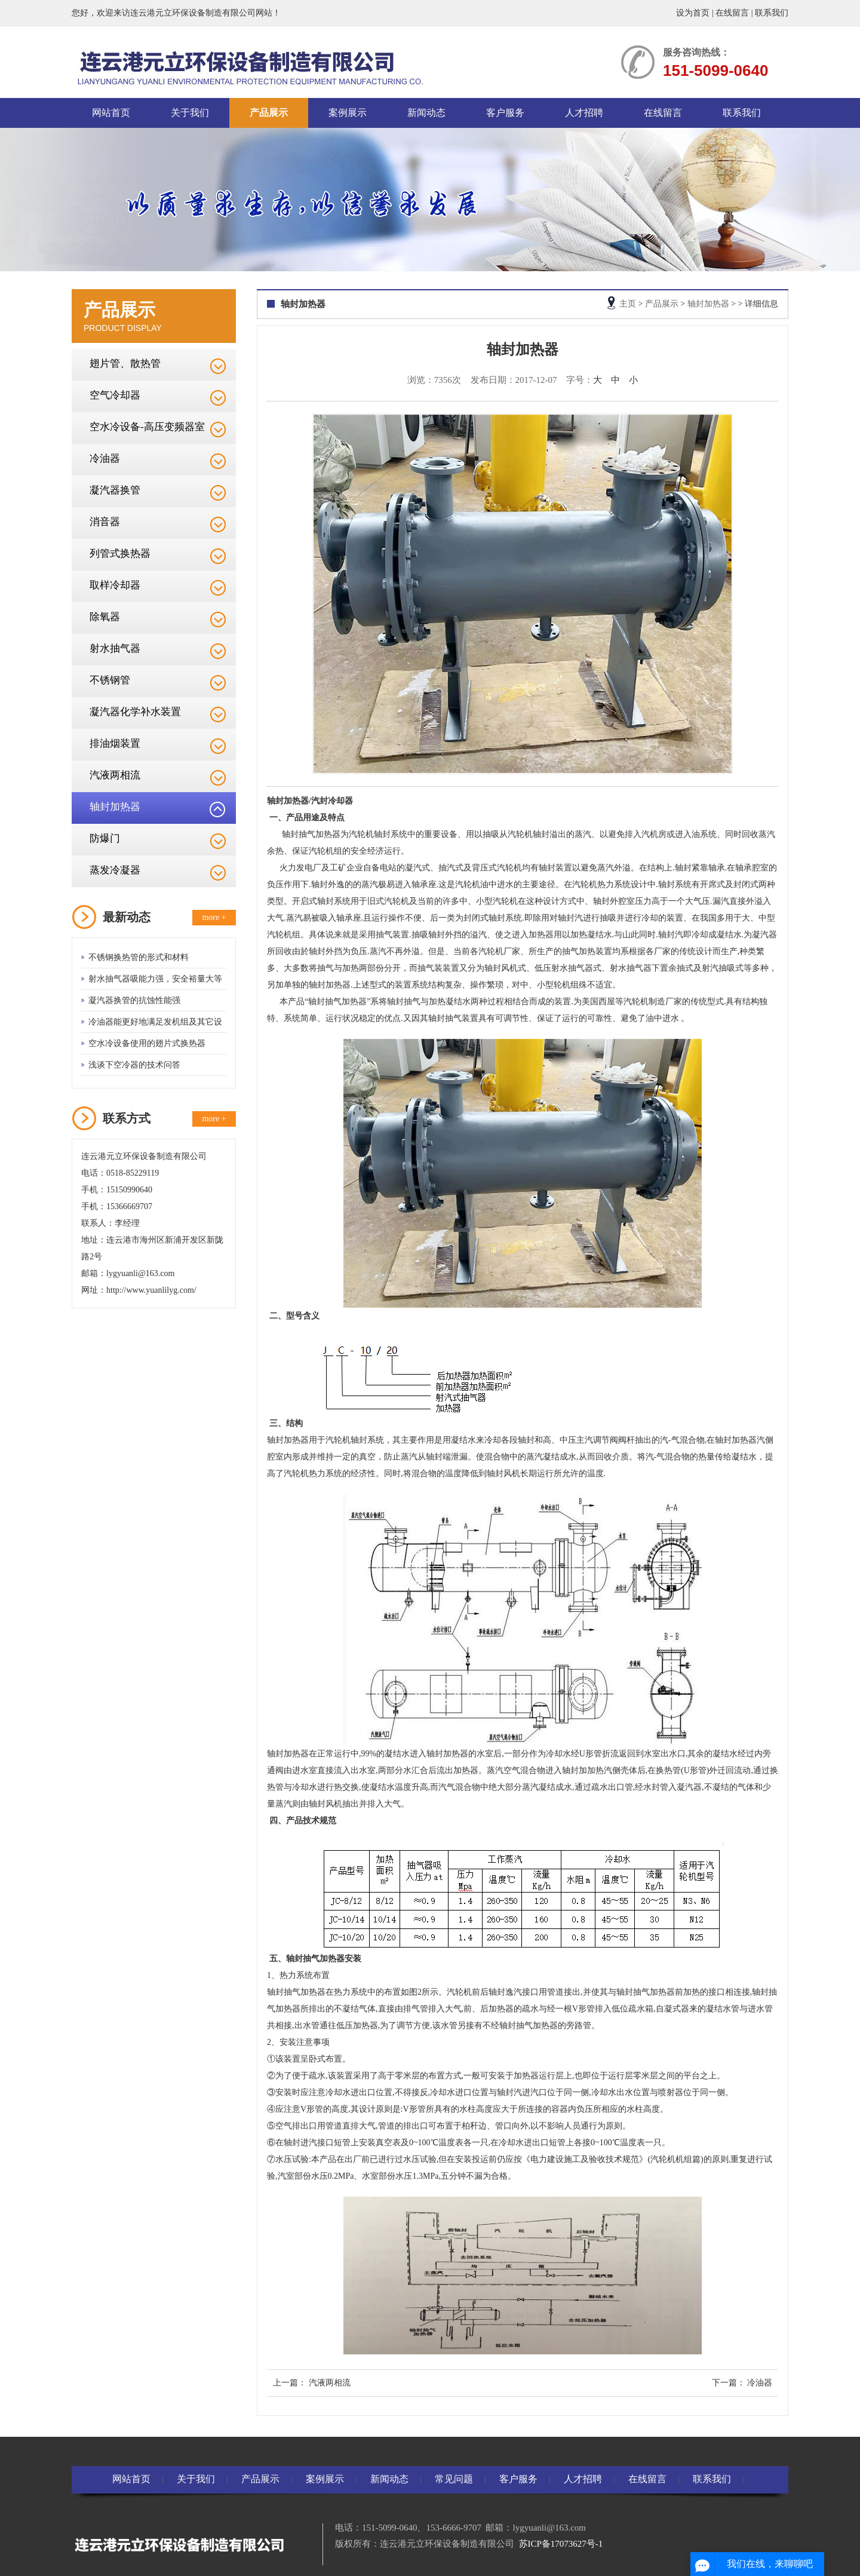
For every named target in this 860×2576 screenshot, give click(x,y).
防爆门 (105, 838)
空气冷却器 (115, 395)
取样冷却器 (115, 585)
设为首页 (693, 12)
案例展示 (347, 113)
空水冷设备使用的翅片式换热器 (146, 1043)
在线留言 (732, 12)
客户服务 (505, 113)
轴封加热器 (115, 806)
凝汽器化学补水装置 (135, 711)
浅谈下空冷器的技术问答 (134, 1064)
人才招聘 (584, 113)
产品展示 (269, 113)
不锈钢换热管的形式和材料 (138, 957)
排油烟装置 (115, 743)
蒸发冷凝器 (115, 870)
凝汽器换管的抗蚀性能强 (134, 1000)
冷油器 (105, 458)
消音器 (105, 522)
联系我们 (771, 12)
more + (214, 917)
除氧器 (105, 616)
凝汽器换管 (115, 490)
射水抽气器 (115, 648)
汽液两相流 (115, 775)
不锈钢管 (110, 680)
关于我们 (190, 113)
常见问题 (454, 2479)
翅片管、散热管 (125, 363)
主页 (627, 303)
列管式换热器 (120, 553)
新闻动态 (426, 113)
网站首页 (111, 113)
